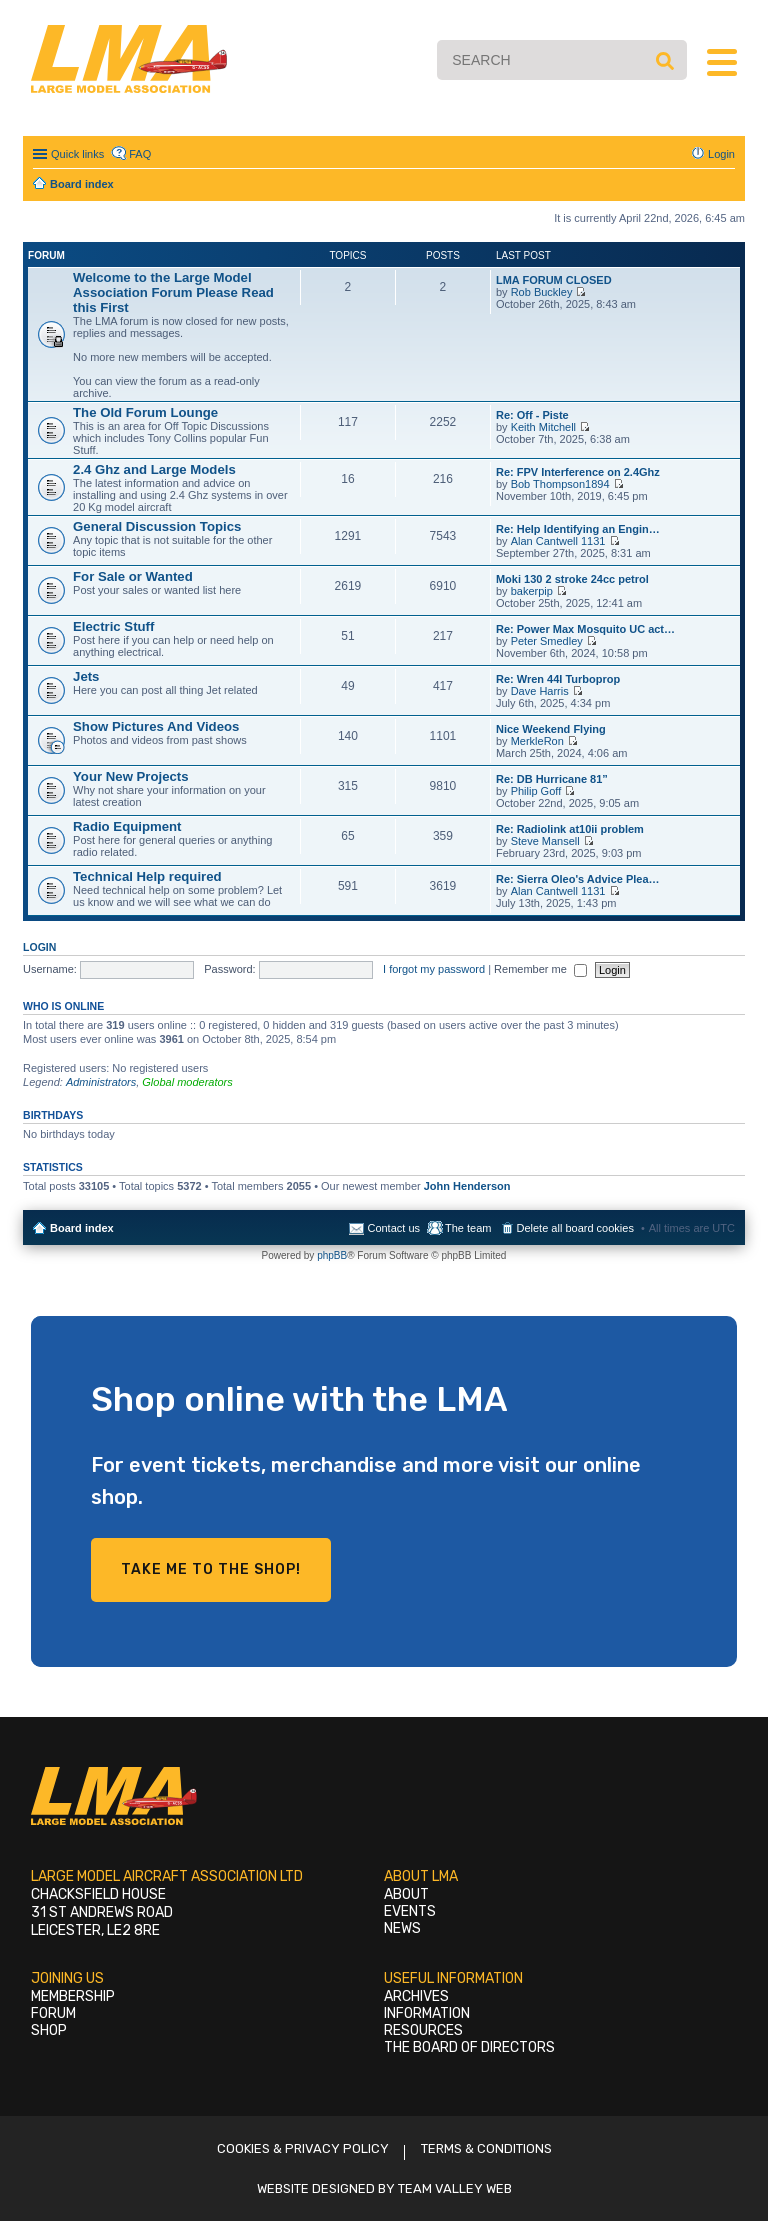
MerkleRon (537, 741)
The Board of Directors (469, 2047)
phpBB (332, 1255)
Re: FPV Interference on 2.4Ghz (578, 472)
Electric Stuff (113, 626)
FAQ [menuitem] (140, 154)
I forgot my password (434, 969)
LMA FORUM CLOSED (554, 280)
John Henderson (467, 1186)
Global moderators (187, 1082)
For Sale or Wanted (133, 576)
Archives (416, 1996)
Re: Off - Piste (532, 415)
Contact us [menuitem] (393, 1228)
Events (410, 1911)
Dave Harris (540, 691)
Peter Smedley (547, 641)
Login (39, 947)
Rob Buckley (542, 292)
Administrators (101, 1082)
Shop (49, 2030)
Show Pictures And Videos (156, 726)
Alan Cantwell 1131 (558, 541)
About (406, 1894)
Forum (53, 2013)
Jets (86, 676)
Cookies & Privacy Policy (303, 2148)
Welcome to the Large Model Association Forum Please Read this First (173, 292)
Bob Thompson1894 (560, 484)
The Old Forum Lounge (145, 412)
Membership (73, 1996)
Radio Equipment (127, 826)
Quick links (77, 154)
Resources (423, 2030)
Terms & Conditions (486, 2148)
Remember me (540, 969)
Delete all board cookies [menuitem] (575, 1228)
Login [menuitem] (721, 154)
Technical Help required (147, 876)
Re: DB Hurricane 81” (552, 779)
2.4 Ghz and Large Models (154, 469)
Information (427, 2013)
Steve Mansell (545, 841)
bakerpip (532, 591)
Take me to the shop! (211, 1569)
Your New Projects (131, 776)
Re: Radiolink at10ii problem (570, 829)
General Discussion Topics (157, 526)
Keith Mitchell (543, 427)
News (402, 1928)
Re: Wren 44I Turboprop (558, 679)
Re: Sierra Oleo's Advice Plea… (578, 879)
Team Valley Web (455, 2188)
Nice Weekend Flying (551, 729)
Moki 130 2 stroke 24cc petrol (572, 579)
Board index (82, 1228)
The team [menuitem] (468, 1228)
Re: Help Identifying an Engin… (578, 529)
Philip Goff (536, 791)
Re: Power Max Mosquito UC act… (585, 629)
